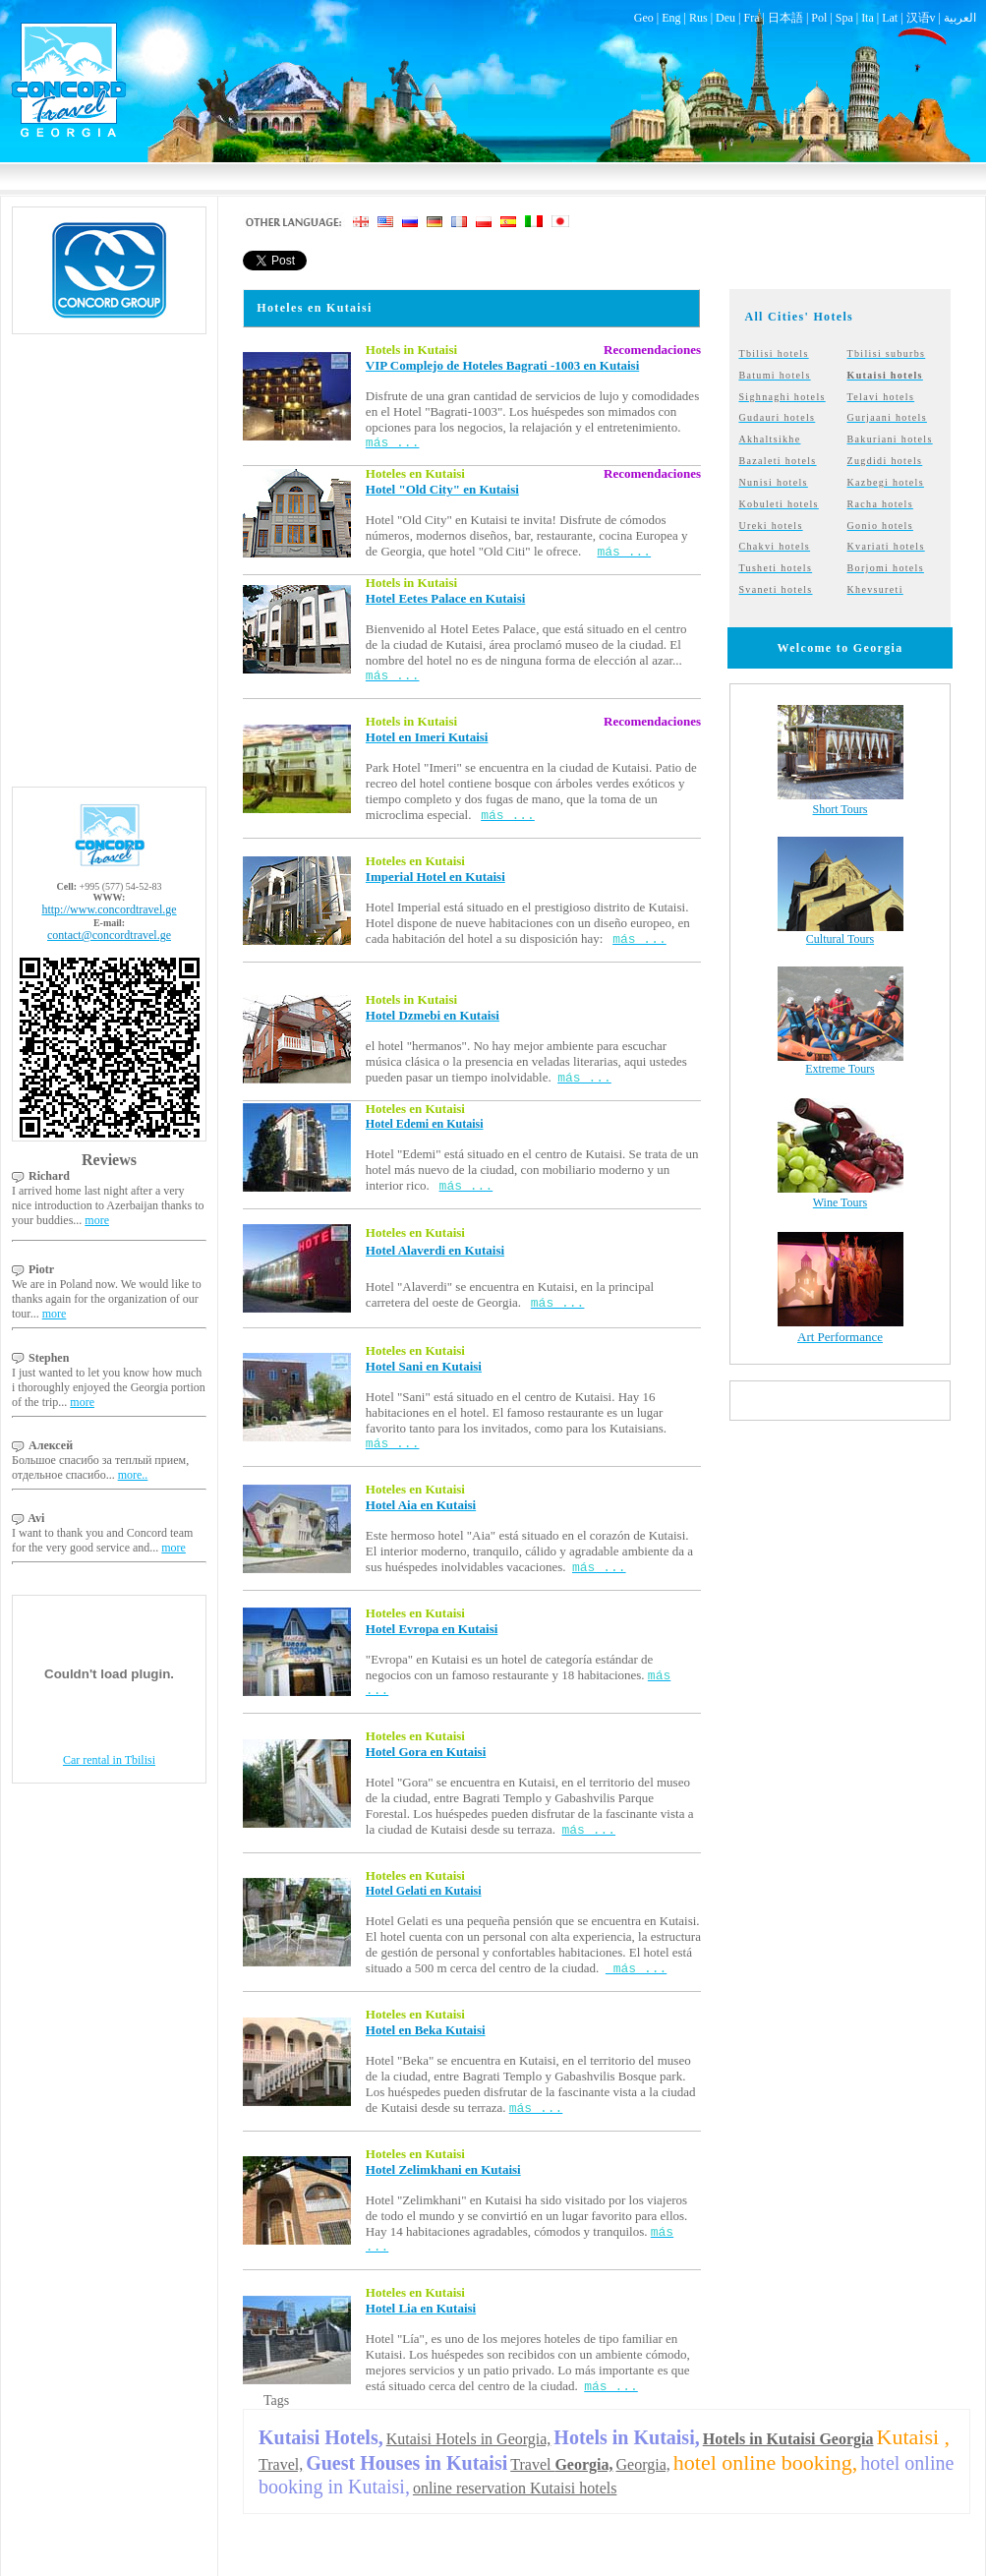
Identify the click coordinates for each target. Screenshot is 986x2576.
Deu (725, 18)
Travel (561, 2464)
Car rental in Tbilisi (109, 1760)
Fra (751, 18)
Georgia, (643, 2464)
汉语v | (925, 18)
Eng (671, 18)
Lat (890, 18)
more (97, 1220)
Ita (867, 18)
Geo (644, 18)
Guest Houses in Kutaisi (406, 2463)
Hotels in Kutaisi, (626, 2437)
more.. (133, 1475)
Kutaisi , (914, 2437)
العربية (960, 18)
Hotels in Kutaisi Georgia (788, 2438)
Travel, (281, 2464)
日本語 (785, 18)
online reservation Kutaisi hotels (515, 2488)
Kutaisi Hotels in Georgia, (468, 2438)
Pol (819, 18)
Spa (844, 18)
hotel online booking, (765, 2462)
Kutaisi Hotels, (321, 2437)
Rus (698, 18)
